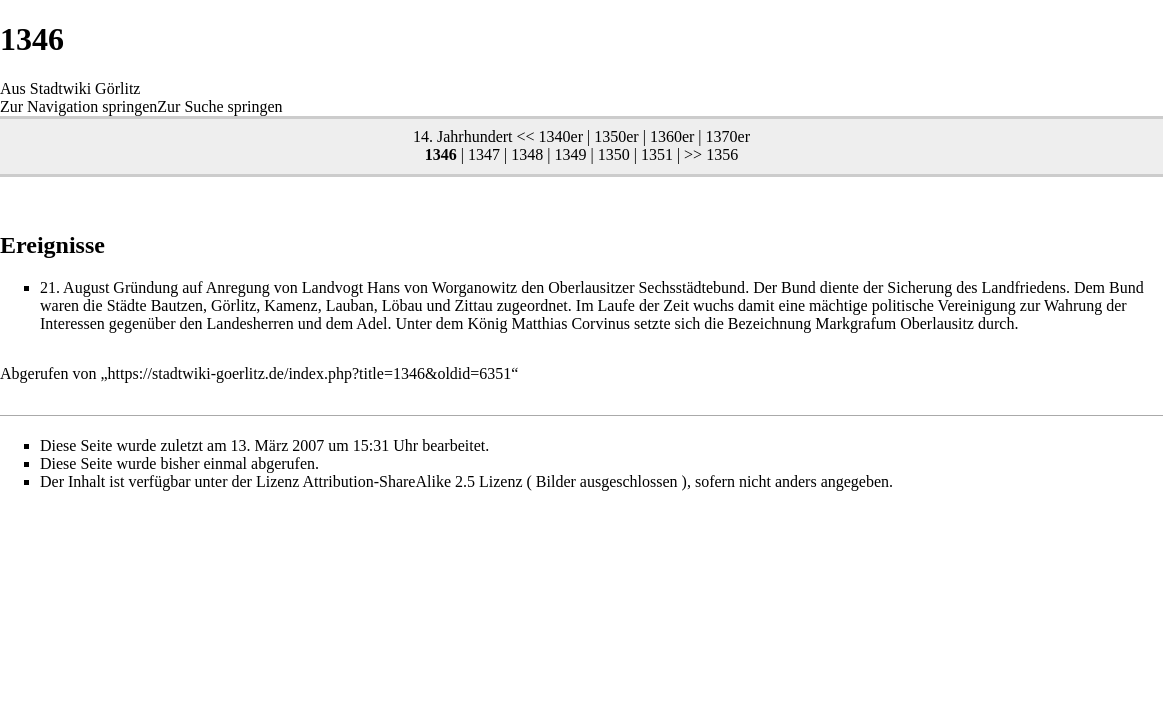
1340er (561, 136)
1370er (728, 136)
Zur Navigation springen (78, 106)
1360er (672, 136)
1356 (722, 154)
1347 (484, 154)
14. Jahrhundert (463, 136)
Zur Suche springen (219, 106)
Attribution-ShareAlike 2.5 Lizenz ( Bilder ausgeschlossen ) (495, 481)
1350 (614, 154)
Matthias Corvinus (570, 323)
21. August (74, 287)
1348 (527, 154)
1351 (657, 154)
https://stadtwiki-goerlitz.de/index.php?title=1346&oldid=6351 (310, 373)
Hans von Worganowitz (442, 287)
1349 (570, 154)
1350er (616, 136)
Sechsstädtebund (691, 287)
